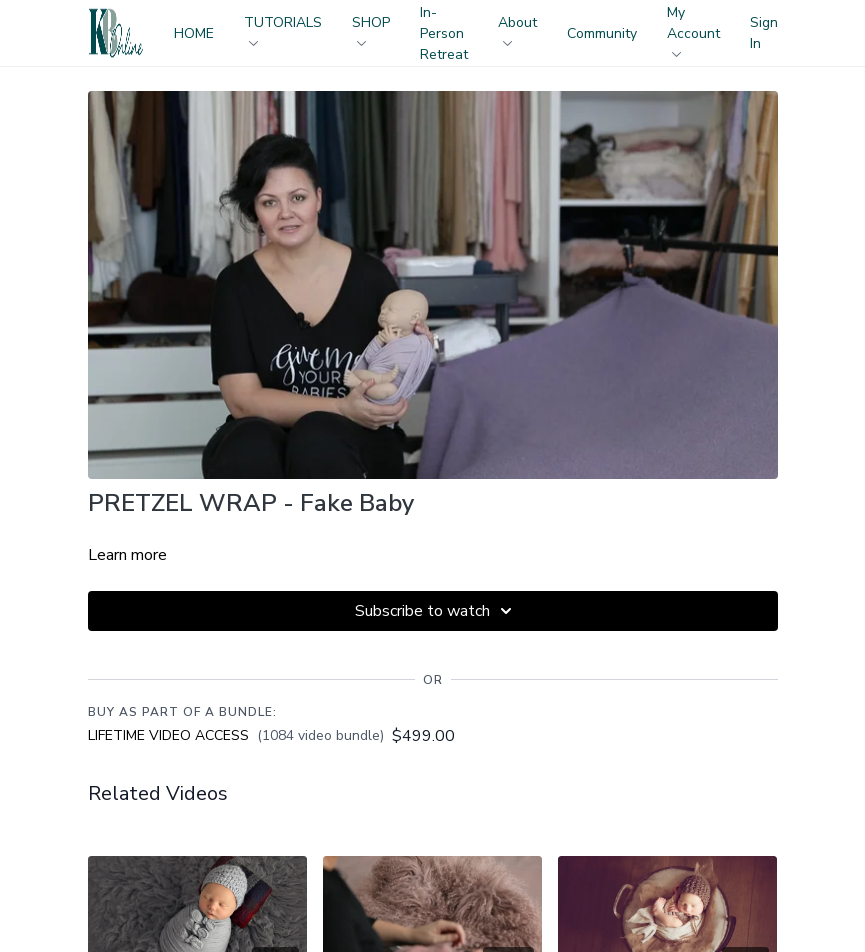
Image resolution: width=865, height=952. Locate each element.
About (517, 29)
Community (602, 33)
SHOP (371, 29)
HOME (194, 33)
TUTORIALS (283, 29)
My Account (693, 30)
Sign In (764, 33)
